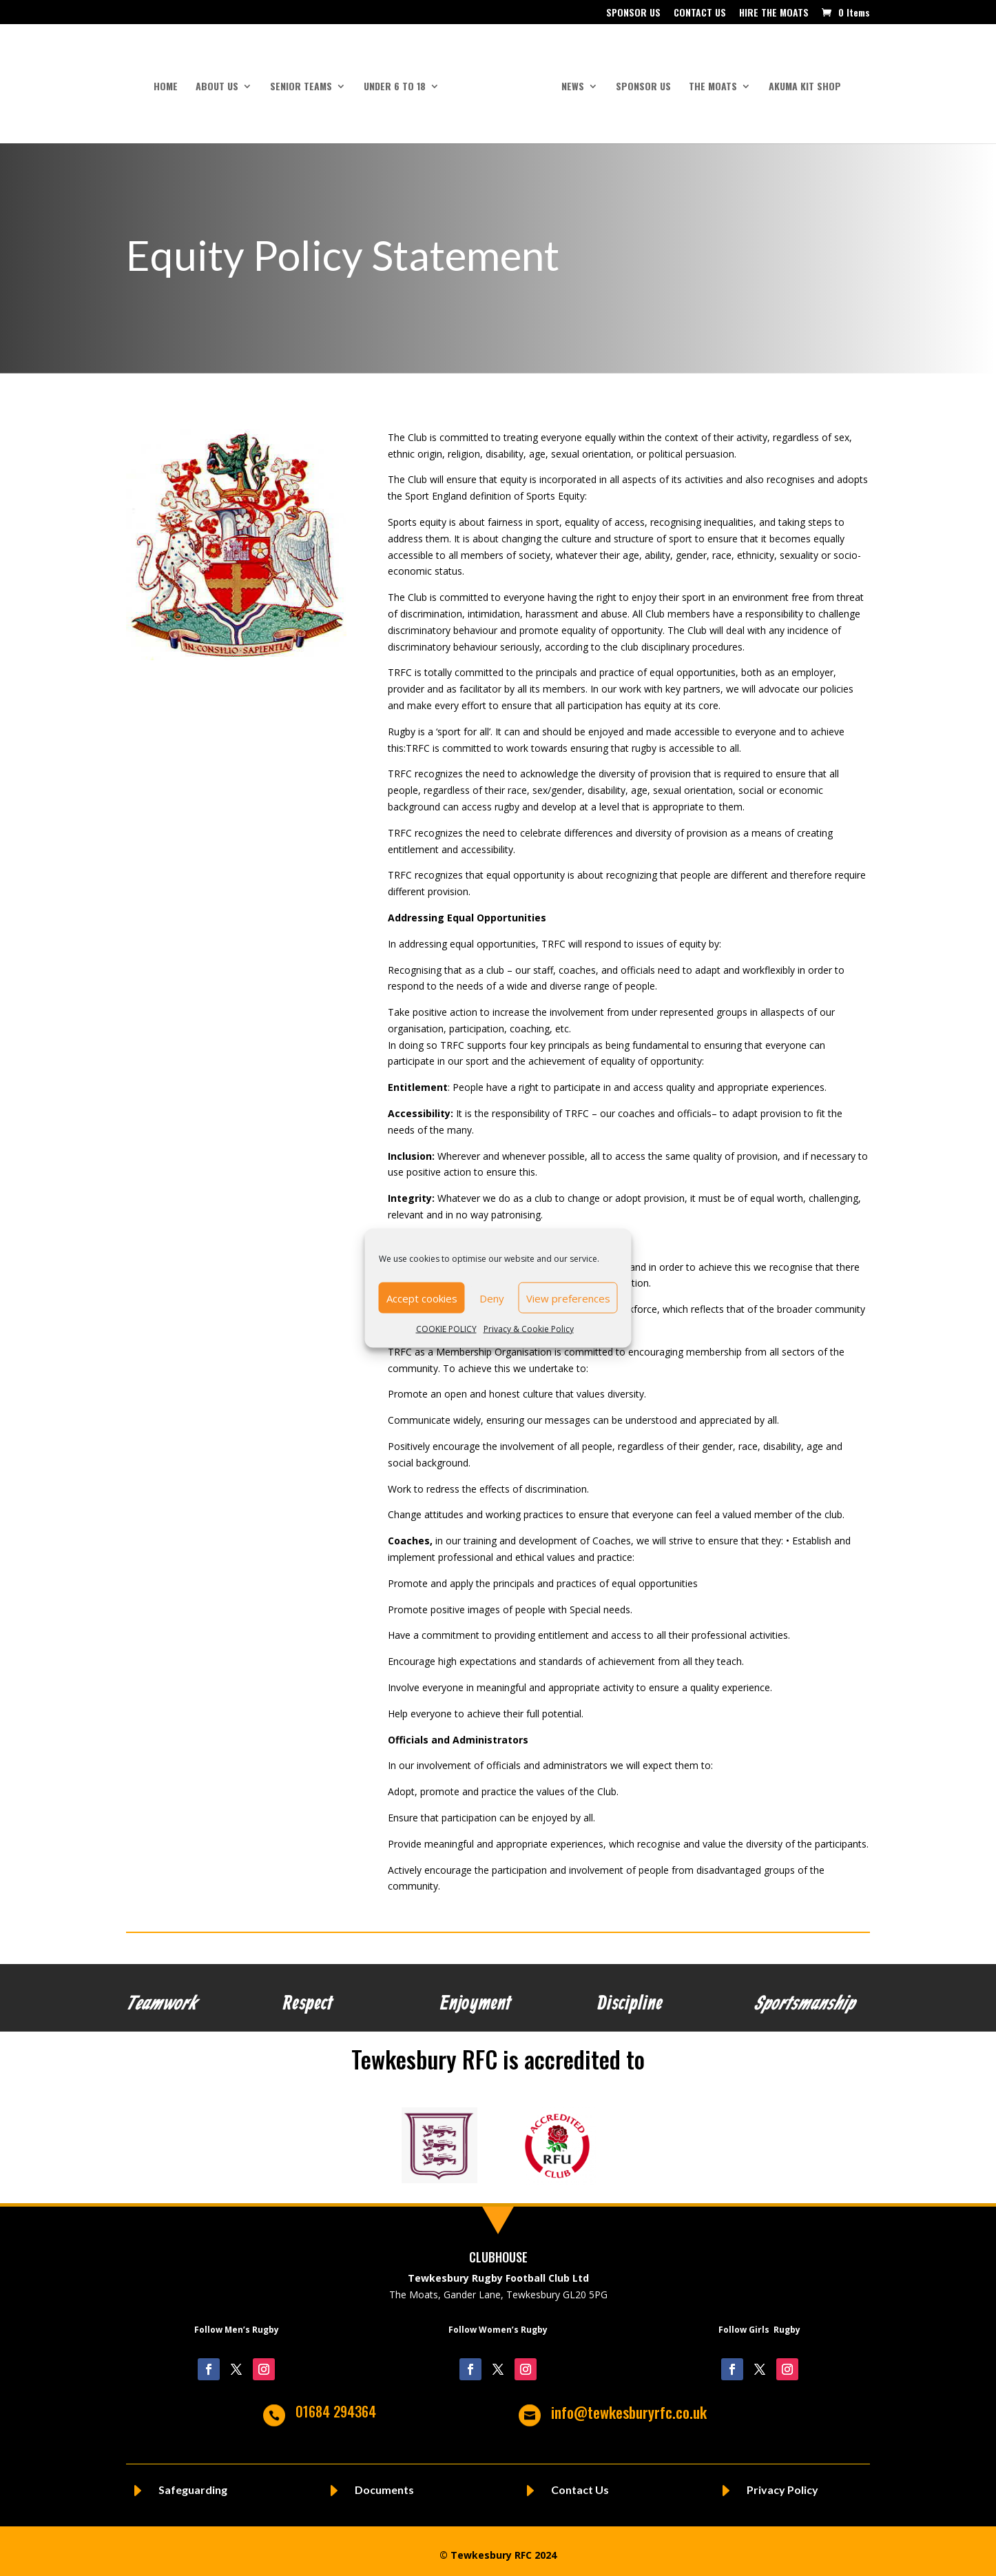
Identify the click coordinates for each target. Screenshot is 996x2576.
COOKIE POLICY (446, 1329)
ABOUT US (221, 82)
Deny (491, 1298)
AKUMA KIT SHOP (800, 82)
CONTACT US (700, 13)
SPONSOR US (633, 13)
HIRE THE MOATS (774, 13)
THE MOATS (708, 82)
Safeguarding (192, 2484)
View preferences (568, 1298)
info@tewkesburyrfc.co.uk (629, 2406)
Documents (384, 2484)
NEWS (568, 82)
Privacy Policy (782, 2484)
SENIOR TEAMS (306, 82)
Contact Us (580, 2484)
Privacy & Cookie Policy (529, 1329)
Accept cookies (421, 1298)
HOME (170, 82)
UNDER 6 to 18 (399, 82)
